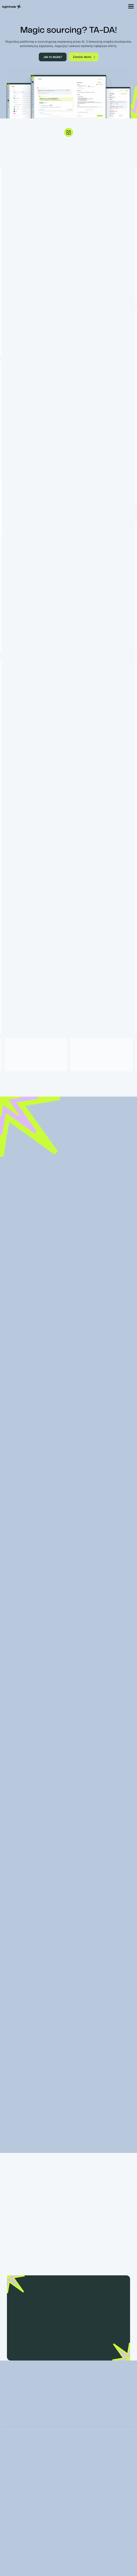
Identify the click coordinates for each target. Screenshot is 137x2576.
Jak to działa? (52, 57)
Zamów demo (84, 57)
